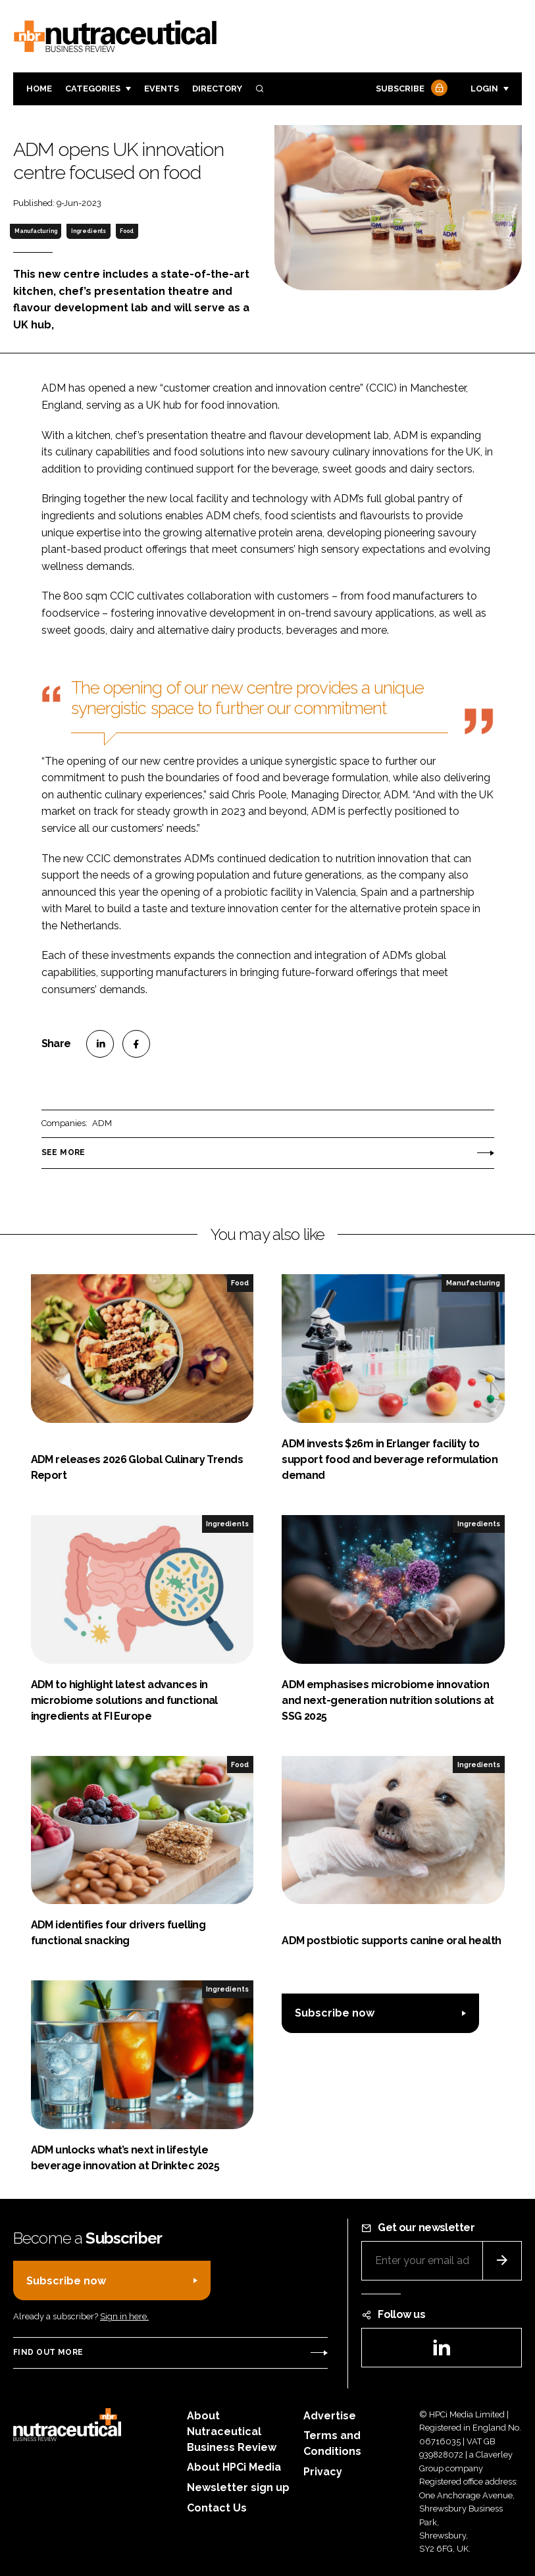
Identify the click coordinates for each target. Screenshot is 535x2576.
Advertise (329, 2415)
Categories (92, 88)
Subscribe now (334, 2013)
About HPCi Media (234, 2467)
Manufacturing (35, 231)
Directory (217, 88)
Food (127, 231)
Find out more (48, 2352)
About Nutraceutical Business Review (231, 2431)
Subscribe (410, 89)
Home (39, 88)
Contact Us (217, 2508)
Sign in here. (124, 2316)
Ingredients (88, 231)
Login (484, 88)
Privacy (322, 2471)
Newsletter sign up (238, 2487)
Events (161, 88)
